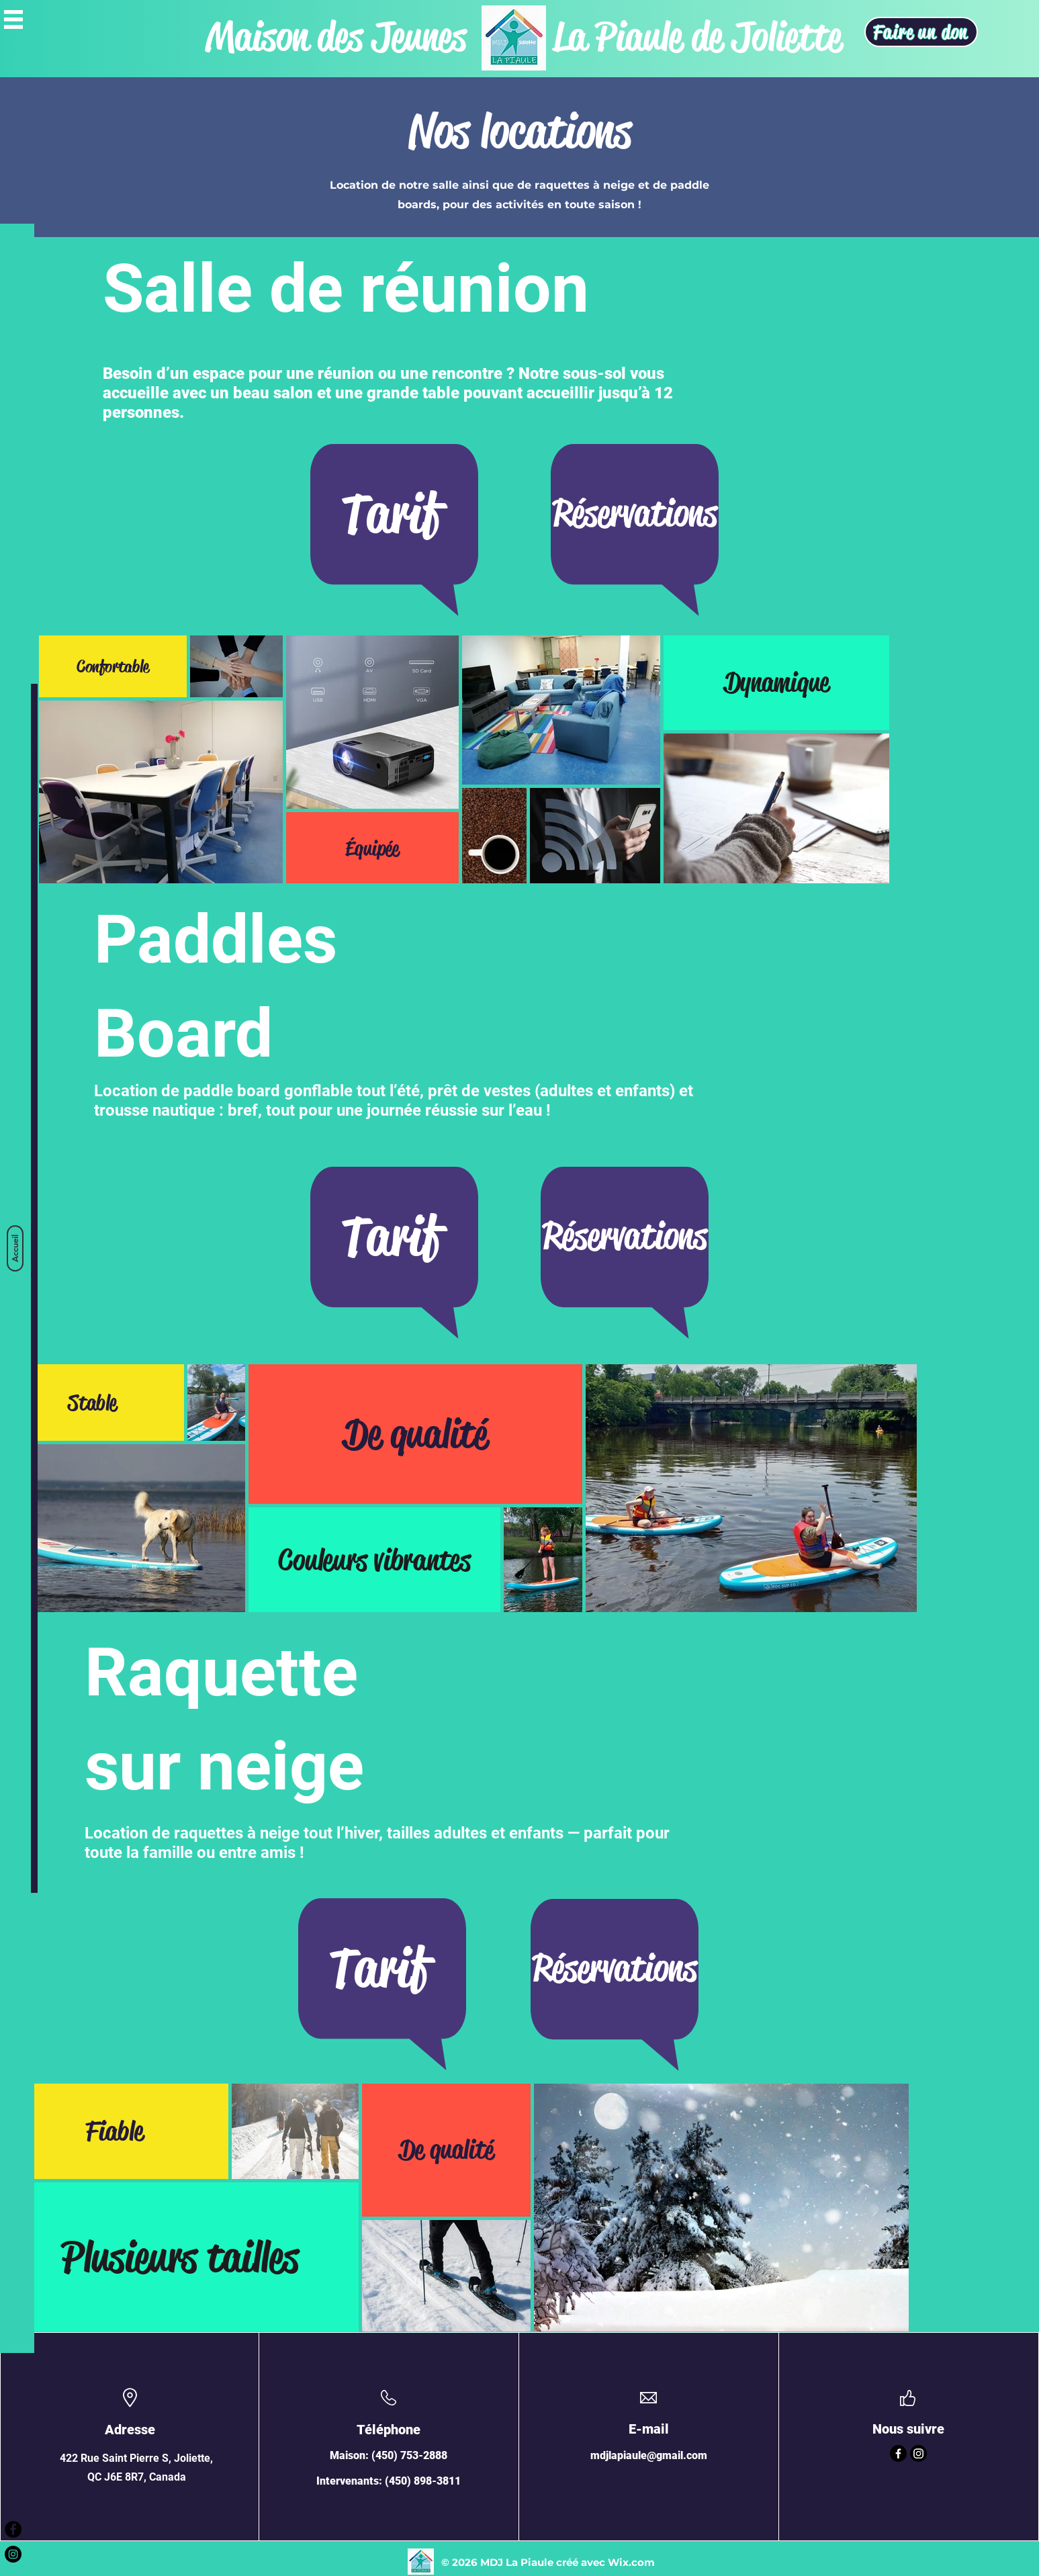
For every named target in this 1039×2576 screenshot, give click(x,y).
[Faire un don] (921, 32)
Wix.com (631, 2562)
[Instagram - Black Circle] (13, 2554)
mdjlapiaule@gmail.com (648, 2455)
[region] (394, 544)
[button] (13, 19)
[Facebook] (898, 2453)
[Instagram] (918, 2453)
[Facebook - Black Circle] (13, 2529)
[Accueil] (15, 1248)
